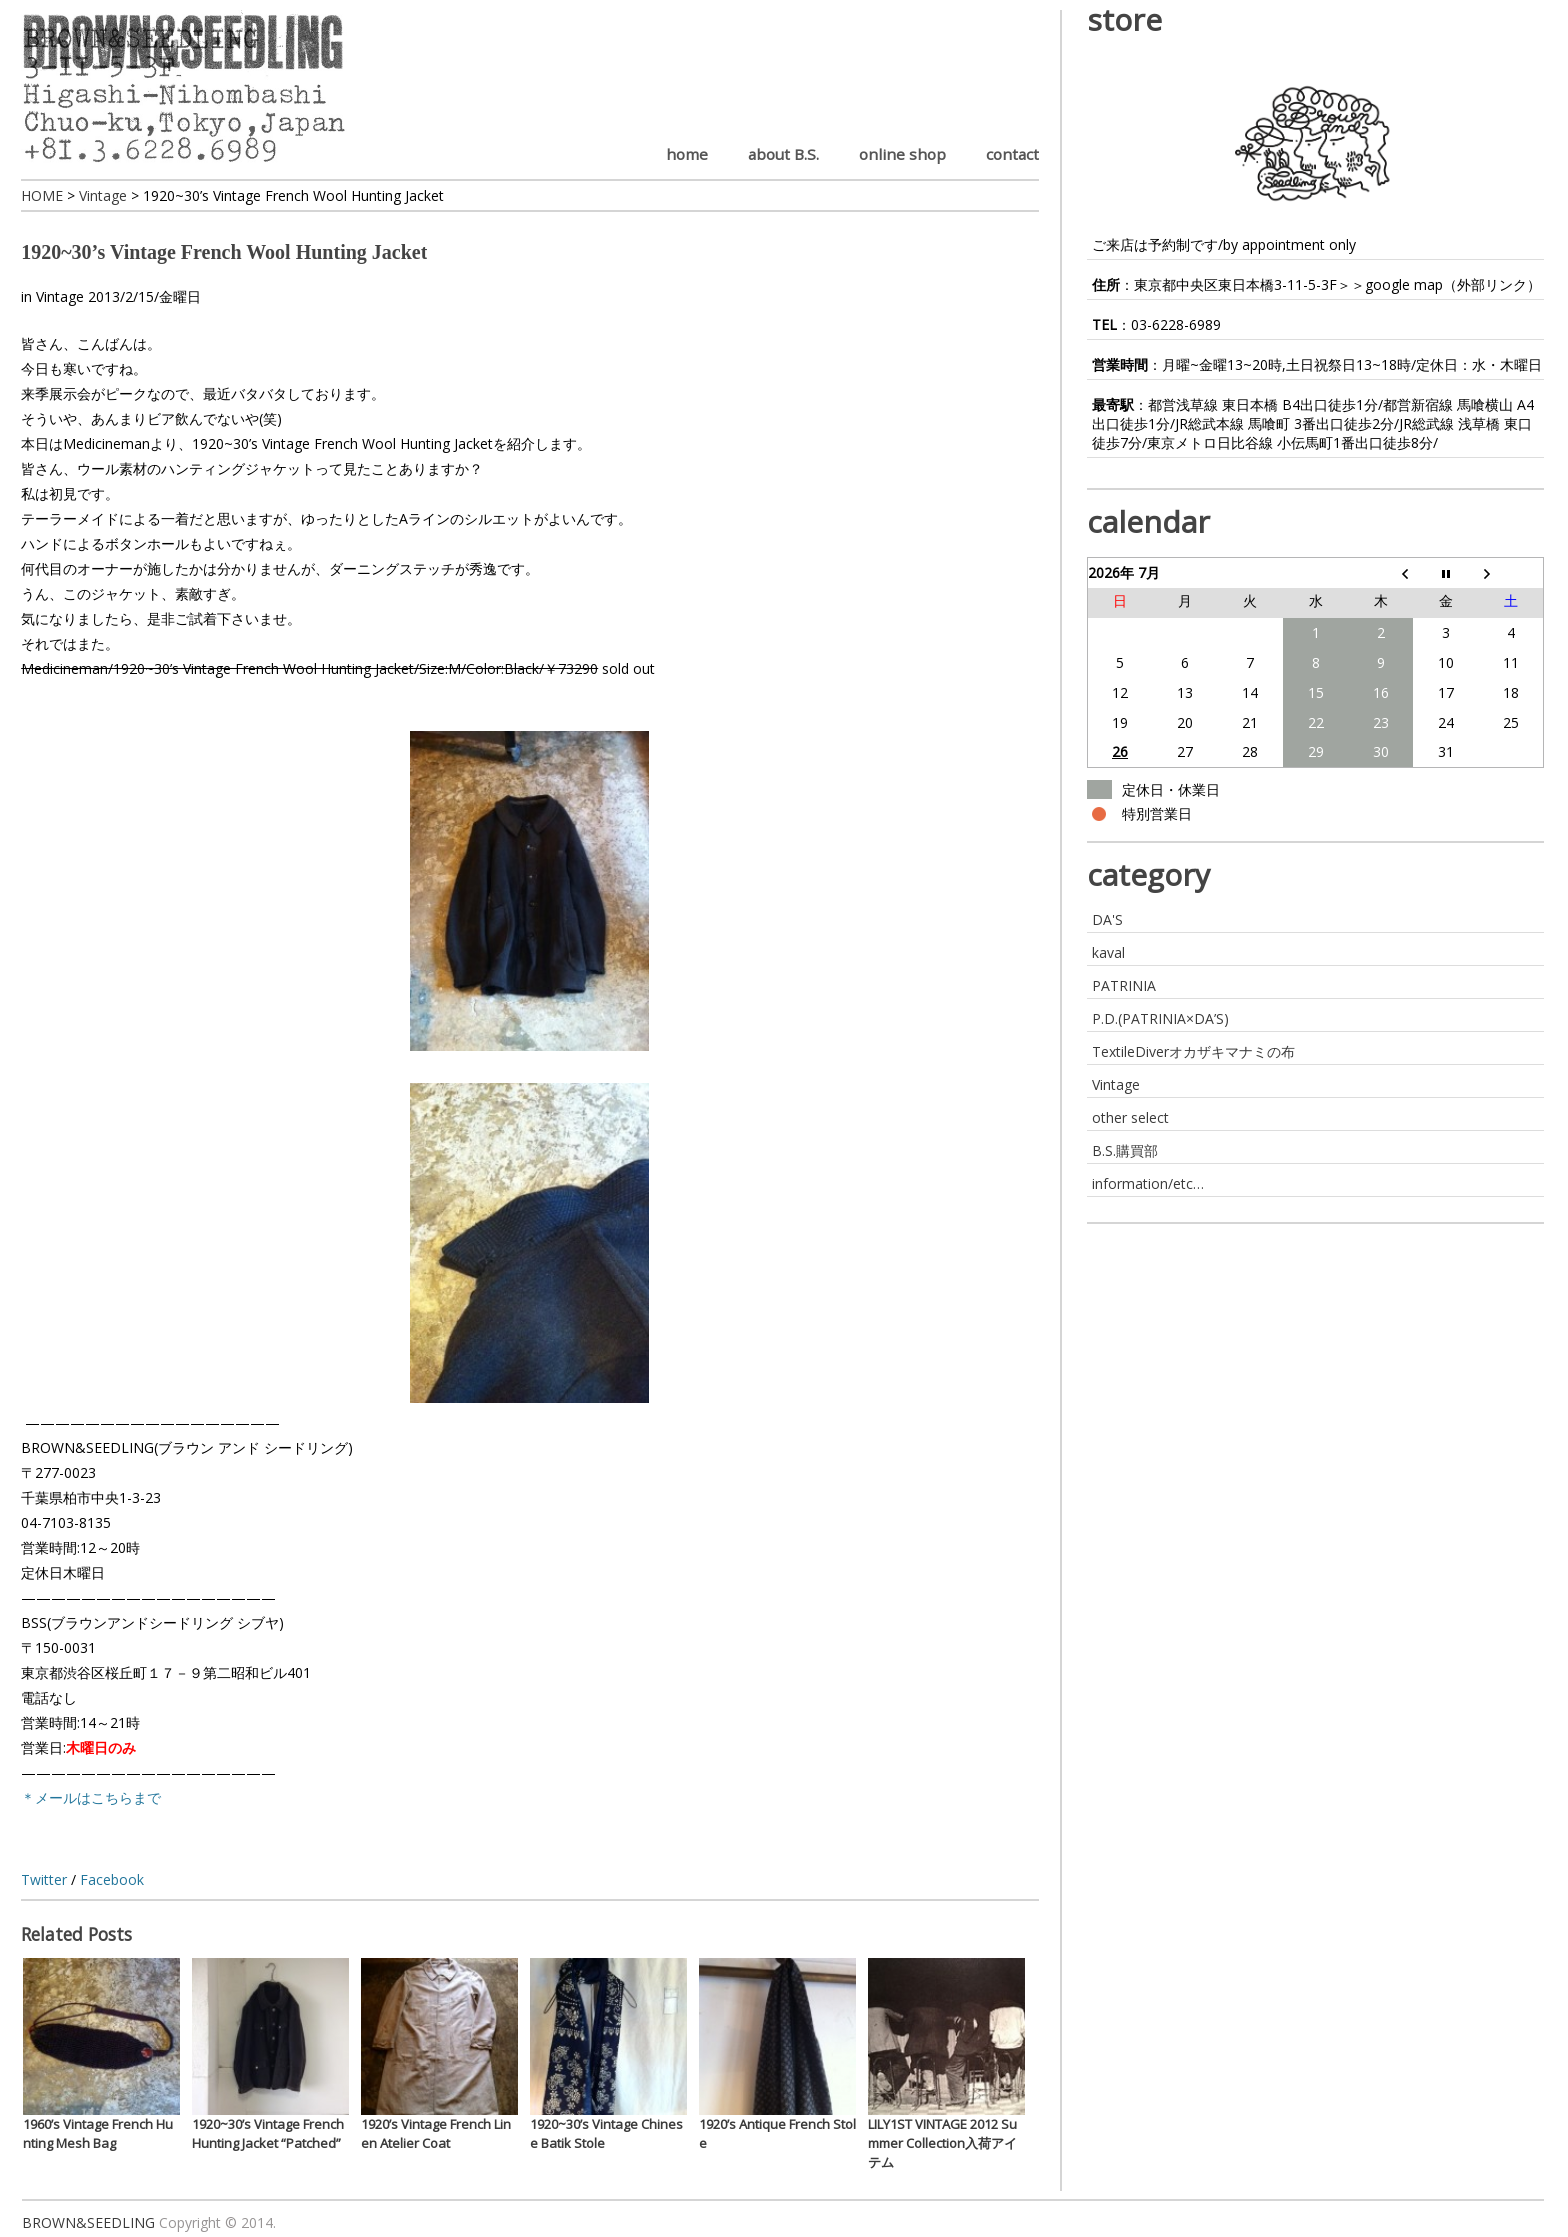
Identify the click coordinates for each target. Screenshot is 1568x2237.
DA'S (1107, 919)
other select (1130, 1117)
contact (1012, 154)
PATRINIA (1124, 985)
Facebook (112, 1879)
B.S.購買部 (1125, 1150)
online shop (902, 154)
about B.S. (783, 154)
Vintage (60, 296)
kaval (1108, 952)
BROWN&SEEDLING (88, 2222)
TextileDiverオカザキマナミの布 (1193, 1051)
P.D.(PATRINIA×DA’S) (1160, 1018)
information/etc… (1148, 1183)
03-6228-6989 (1176, 324)
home (687, 154)
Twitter (44, 1879)
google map (1404, 284)
